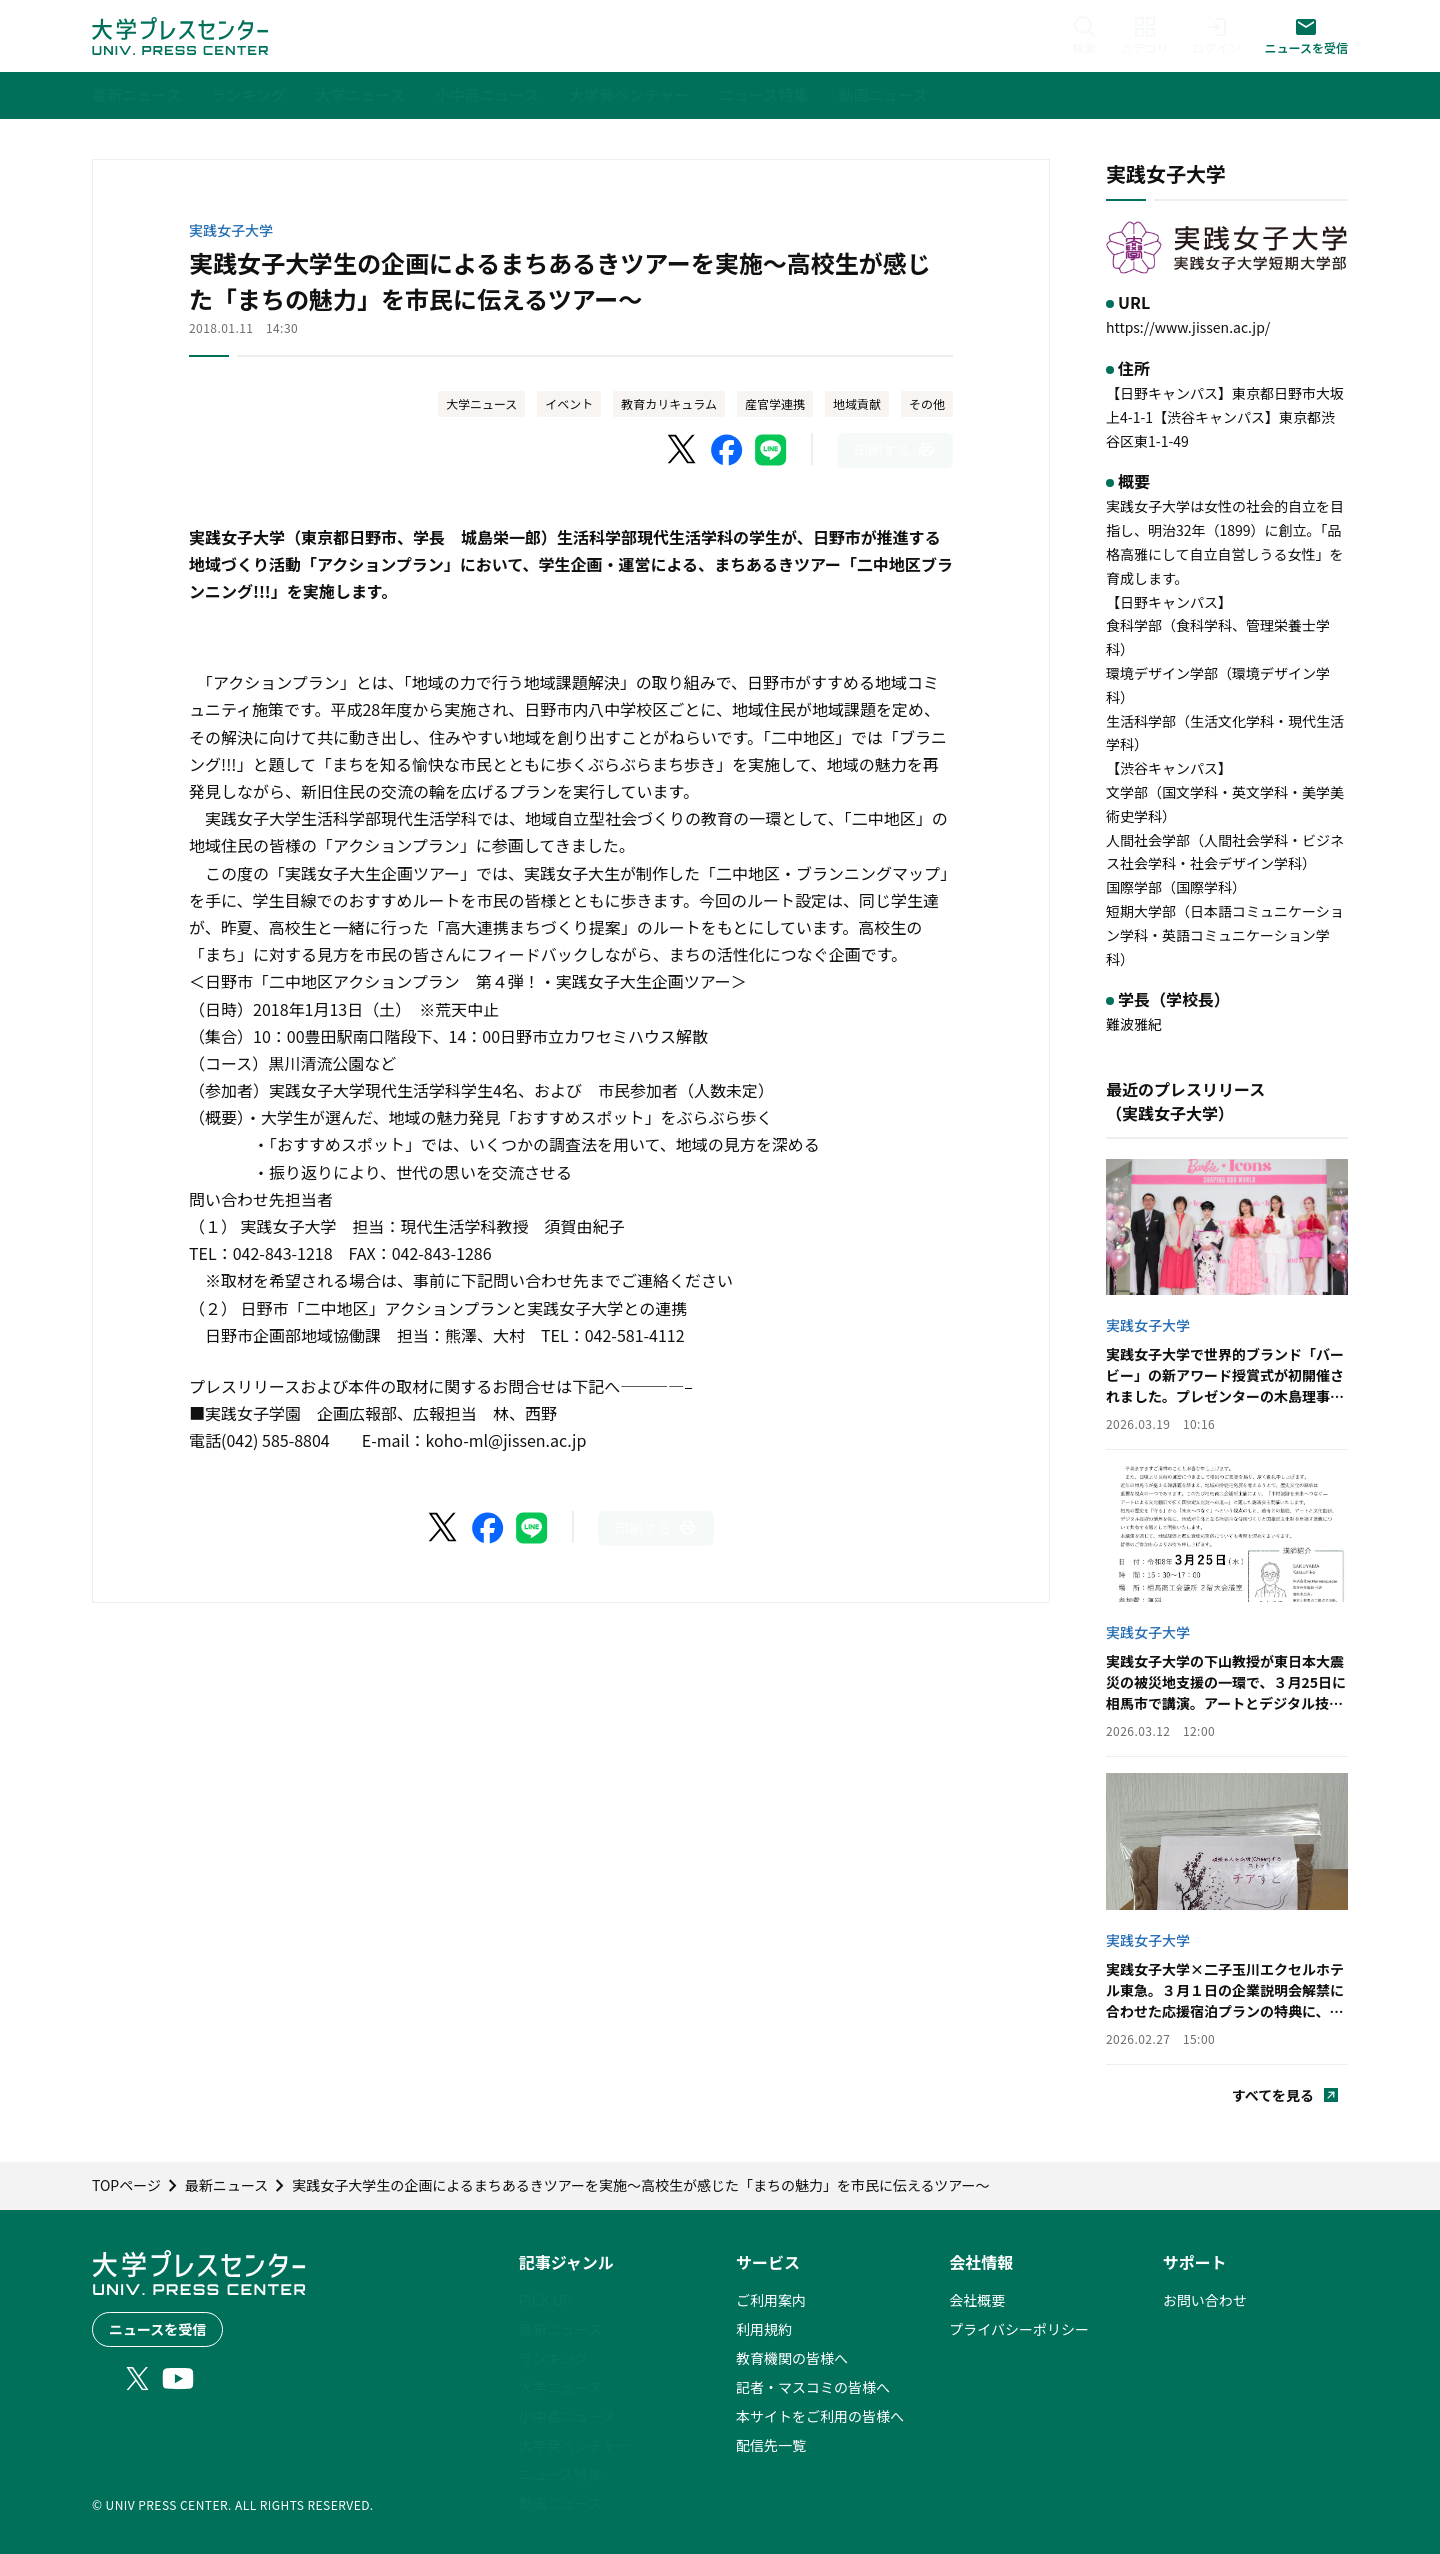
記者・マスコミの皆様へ (813, 2387)
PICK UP (545, 2300)
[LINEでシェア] (771, 450)
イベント (569, 403)
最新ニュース (560, 2329)
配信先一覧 (771, 2445)
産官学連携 (775, 403)
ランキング (554, 2358)
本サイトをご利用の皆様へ (820, 2416)
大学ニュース (481, 403)
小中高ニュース (567, 2416)
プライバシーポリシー (1019, 2329)
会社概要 (977, 2300)
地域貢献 (857, 403)
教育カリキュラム (669, 403)
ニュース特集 (560, 2474)
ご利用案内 (771, 2300)
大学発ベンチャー (575, 2445)
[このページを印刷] (895, 450)
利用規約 (764, 2329)
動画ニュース (560, 2503)
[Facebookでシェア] (727, 450)
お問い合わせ (1205, 2300)
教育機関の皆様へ (792, 2358)
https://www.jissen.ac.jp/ (1188, 327)
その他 (927, 403)
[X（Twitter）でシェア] (683, 450)
